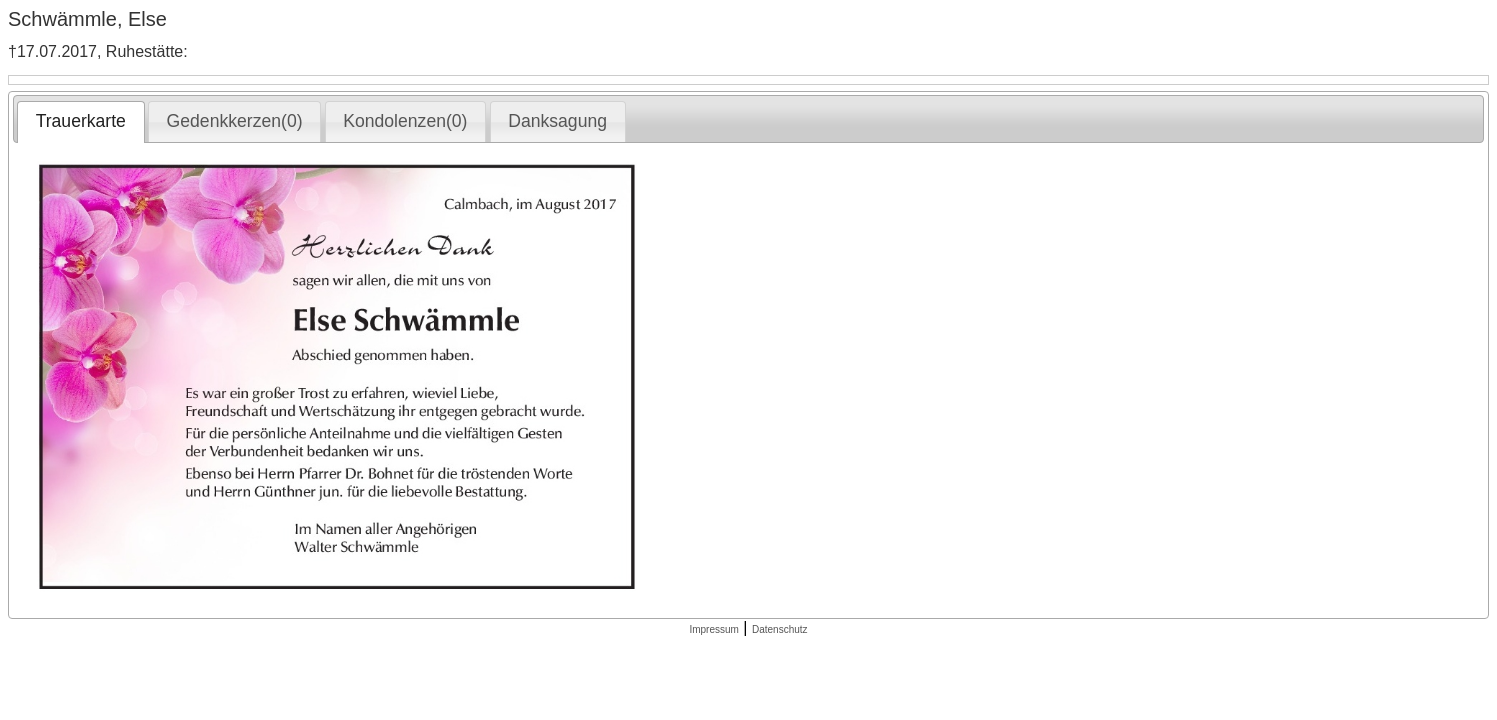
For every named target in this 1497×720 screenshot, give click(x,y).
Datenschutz (780, 629)
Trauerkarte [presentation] (81, 121)
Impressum (713, 629)
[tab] (80, 122)
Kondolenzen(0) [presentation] (405, 121)
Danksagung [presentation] (557, 121)
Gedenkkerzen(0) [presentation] (235, 121)
